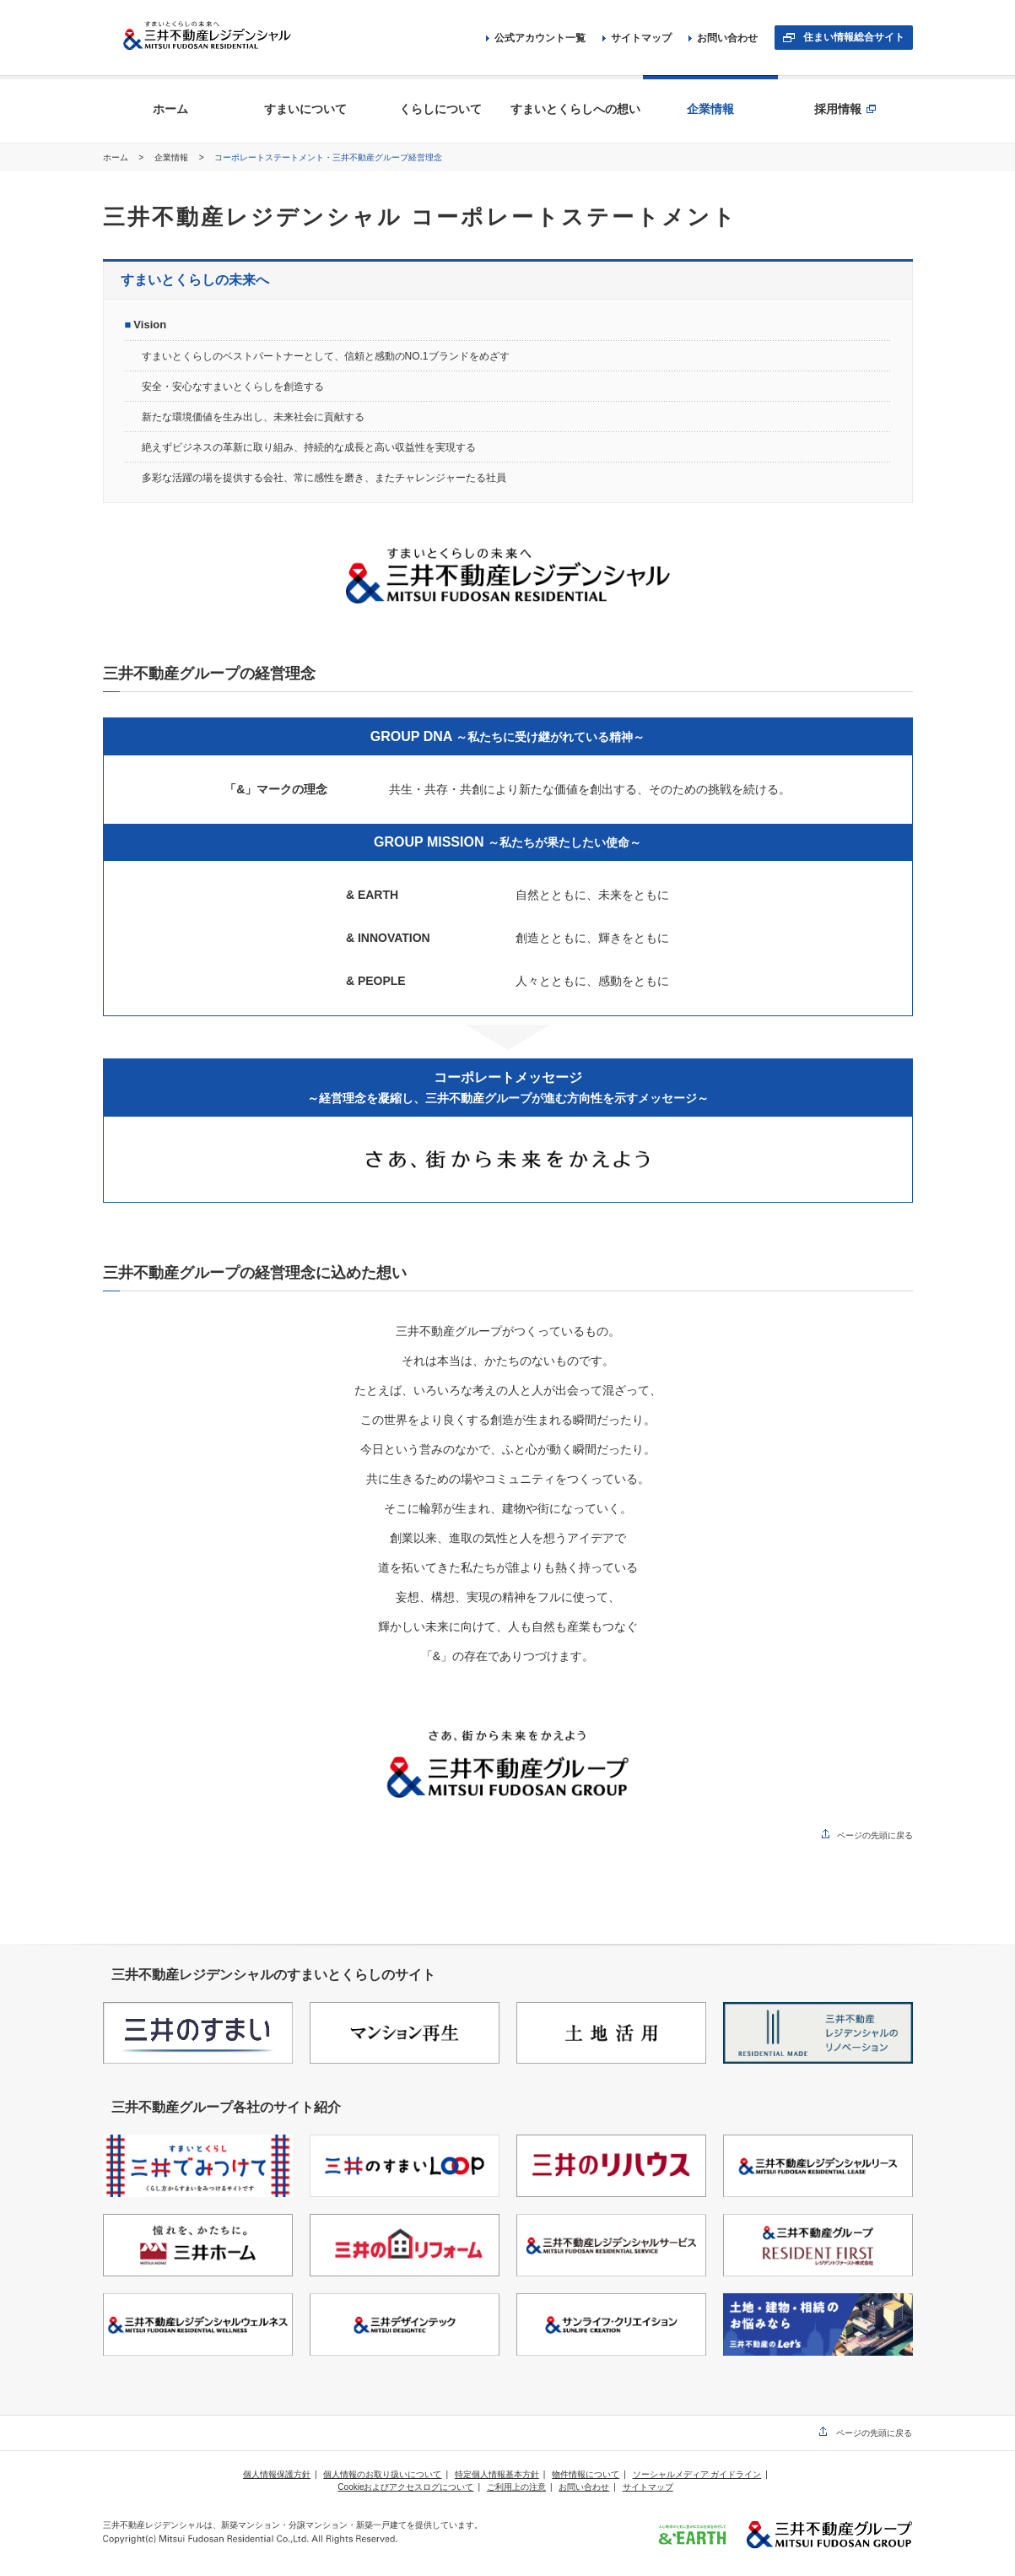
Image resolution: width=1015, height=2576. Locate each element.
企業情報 (172, 157)
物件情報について (585, 2474)
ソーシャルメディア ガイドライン (697, 2474)
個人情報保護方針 (276, 2474)
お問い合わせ (723, 38)
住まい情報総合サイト (853, 37)
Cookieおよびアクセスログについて (405, 2487)
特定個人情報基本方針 (497, 2474)
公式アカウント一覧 (536, 38)
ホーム (117, 157)
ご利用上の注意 (516, 2487)
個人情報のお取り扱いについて (382, 2474)
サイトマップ (637, 38)
